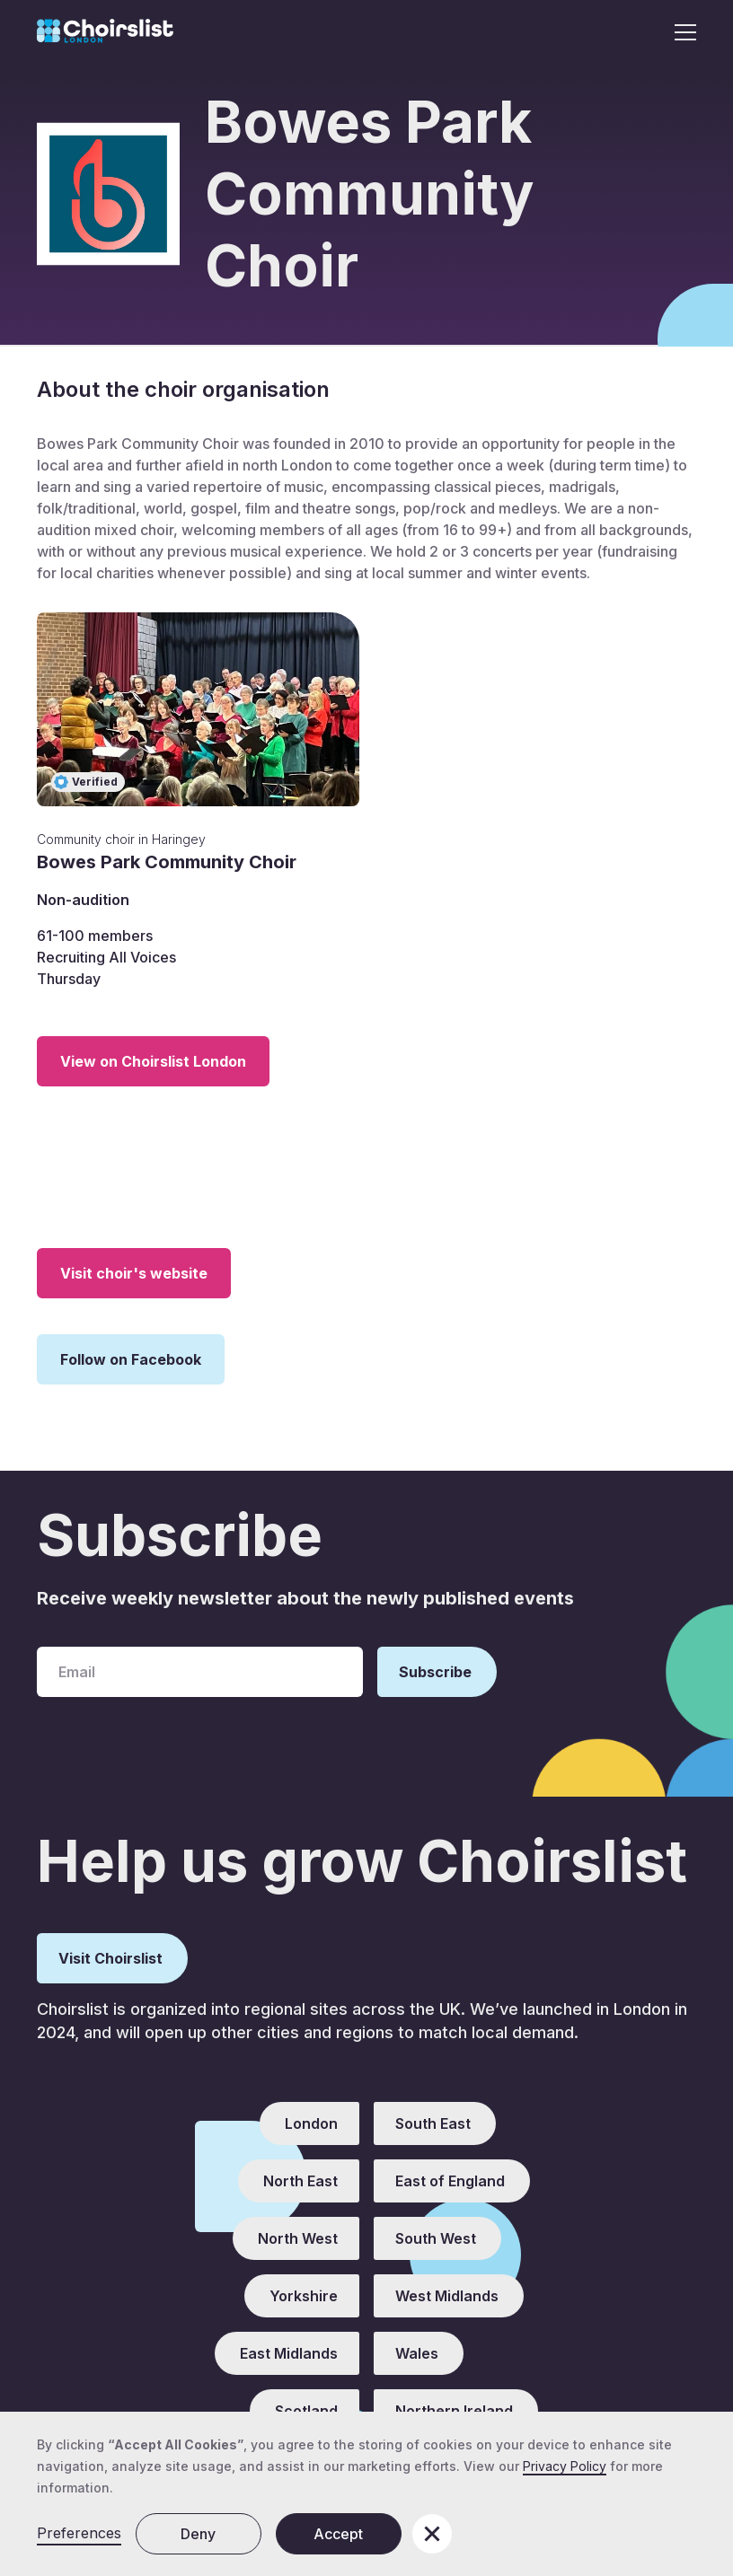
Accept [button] (338, 2534)
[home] (105, 32)
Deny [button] (198, 2534)
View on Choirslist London (153, 1061)
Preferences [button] (79, 2533)
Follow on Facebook (130, 1359)
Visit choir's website (134, 1273)
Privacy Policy (564, 2466)
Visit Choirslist (110, 1958)
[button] (680, 32)
